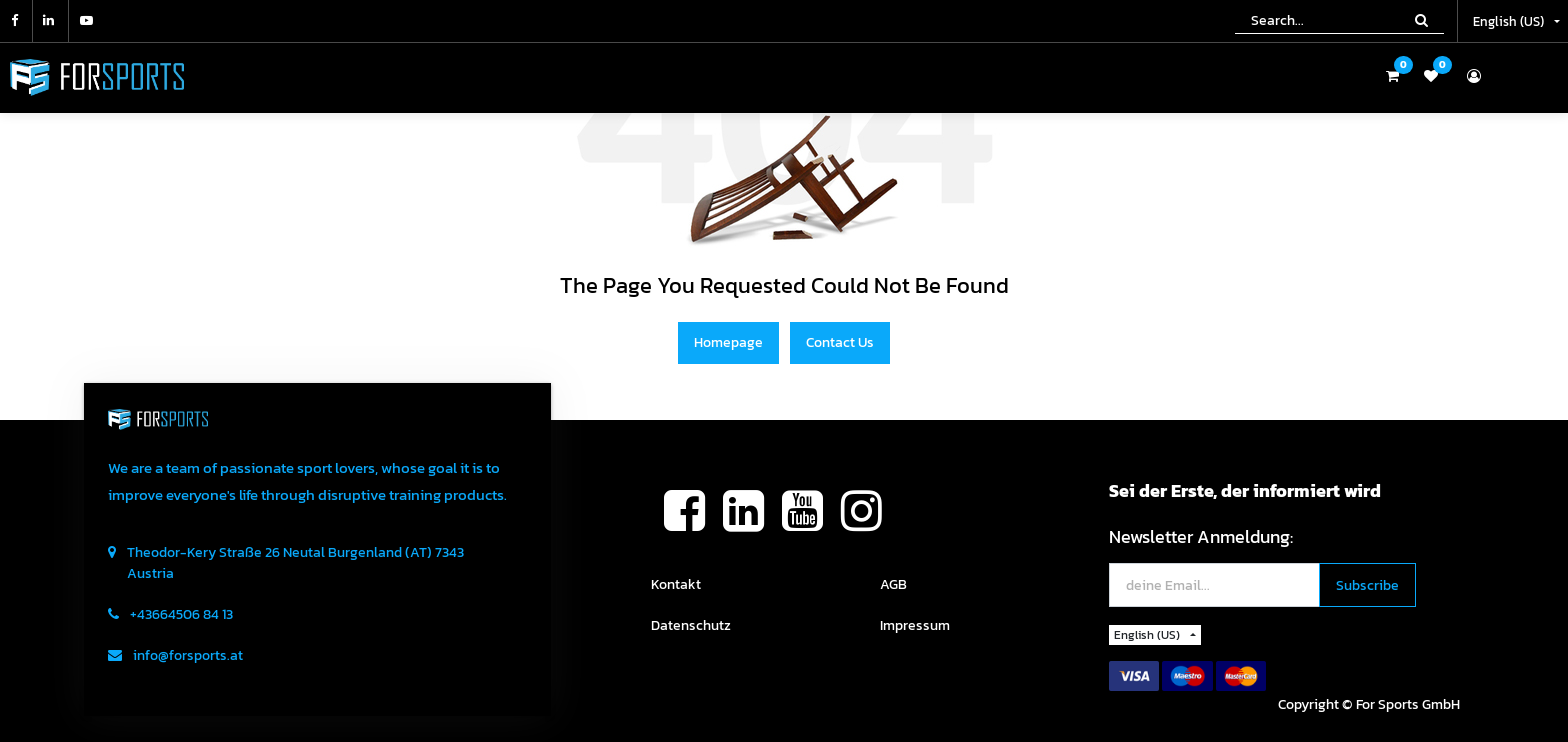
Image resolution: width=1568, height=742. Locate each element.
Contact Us (840, 342)
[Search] (1421, 20)
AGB (893, 584)
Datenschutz (691, 625)
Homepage (728, 342)
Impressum (915, 625)
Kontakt (676, 584)
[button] (1367, 585)
